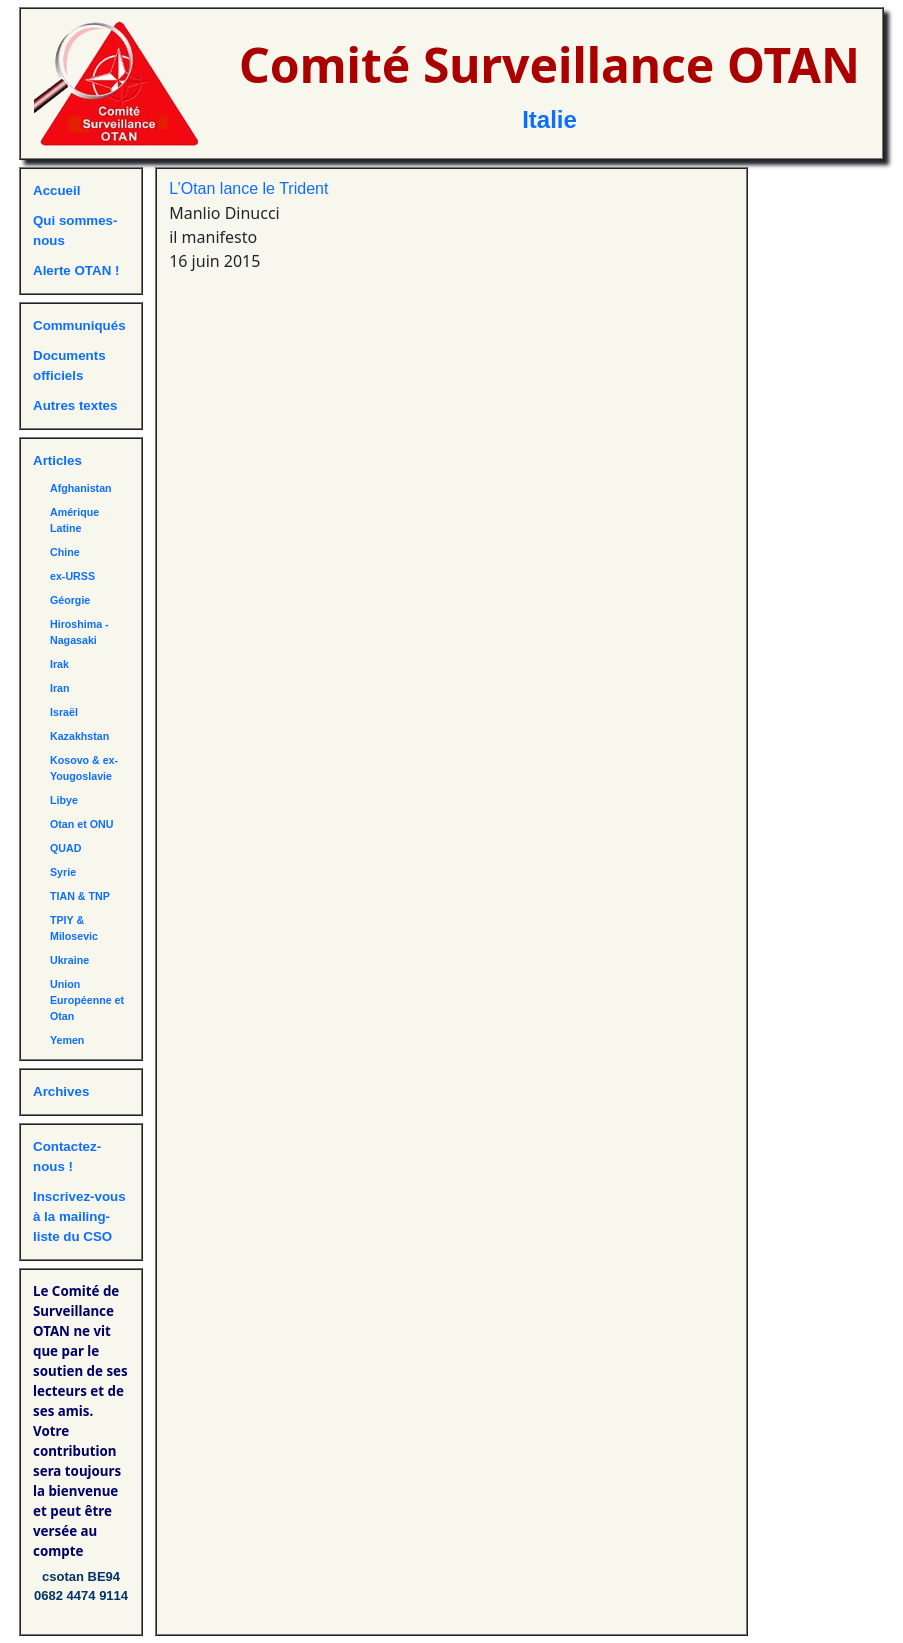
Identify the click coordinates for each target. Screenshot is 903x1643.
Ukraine (69, 960)
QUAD (65, 848)
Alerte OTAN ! (76, 270)
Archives (61, 1091)
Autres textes (75, 405)
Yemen (67, 1040)
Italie (549, 119)
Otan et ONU (81, 824)
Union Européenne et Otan (87, 1000)
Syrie (63, 872)
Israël (64, 712)
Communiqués (79, 325)
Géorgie (70, 600)
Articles (57, 460)
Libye (64, 800)
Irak (59, 664)
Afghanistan (81, 488)
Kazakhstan (79, 736)
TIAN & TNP (80, 896)
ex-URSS (72, 576)
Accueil (56, 190)
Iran (60, 688)
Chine (65, 552)
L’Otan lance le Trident (248, 188)
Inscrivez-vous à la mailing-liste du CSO (79, 1216)
